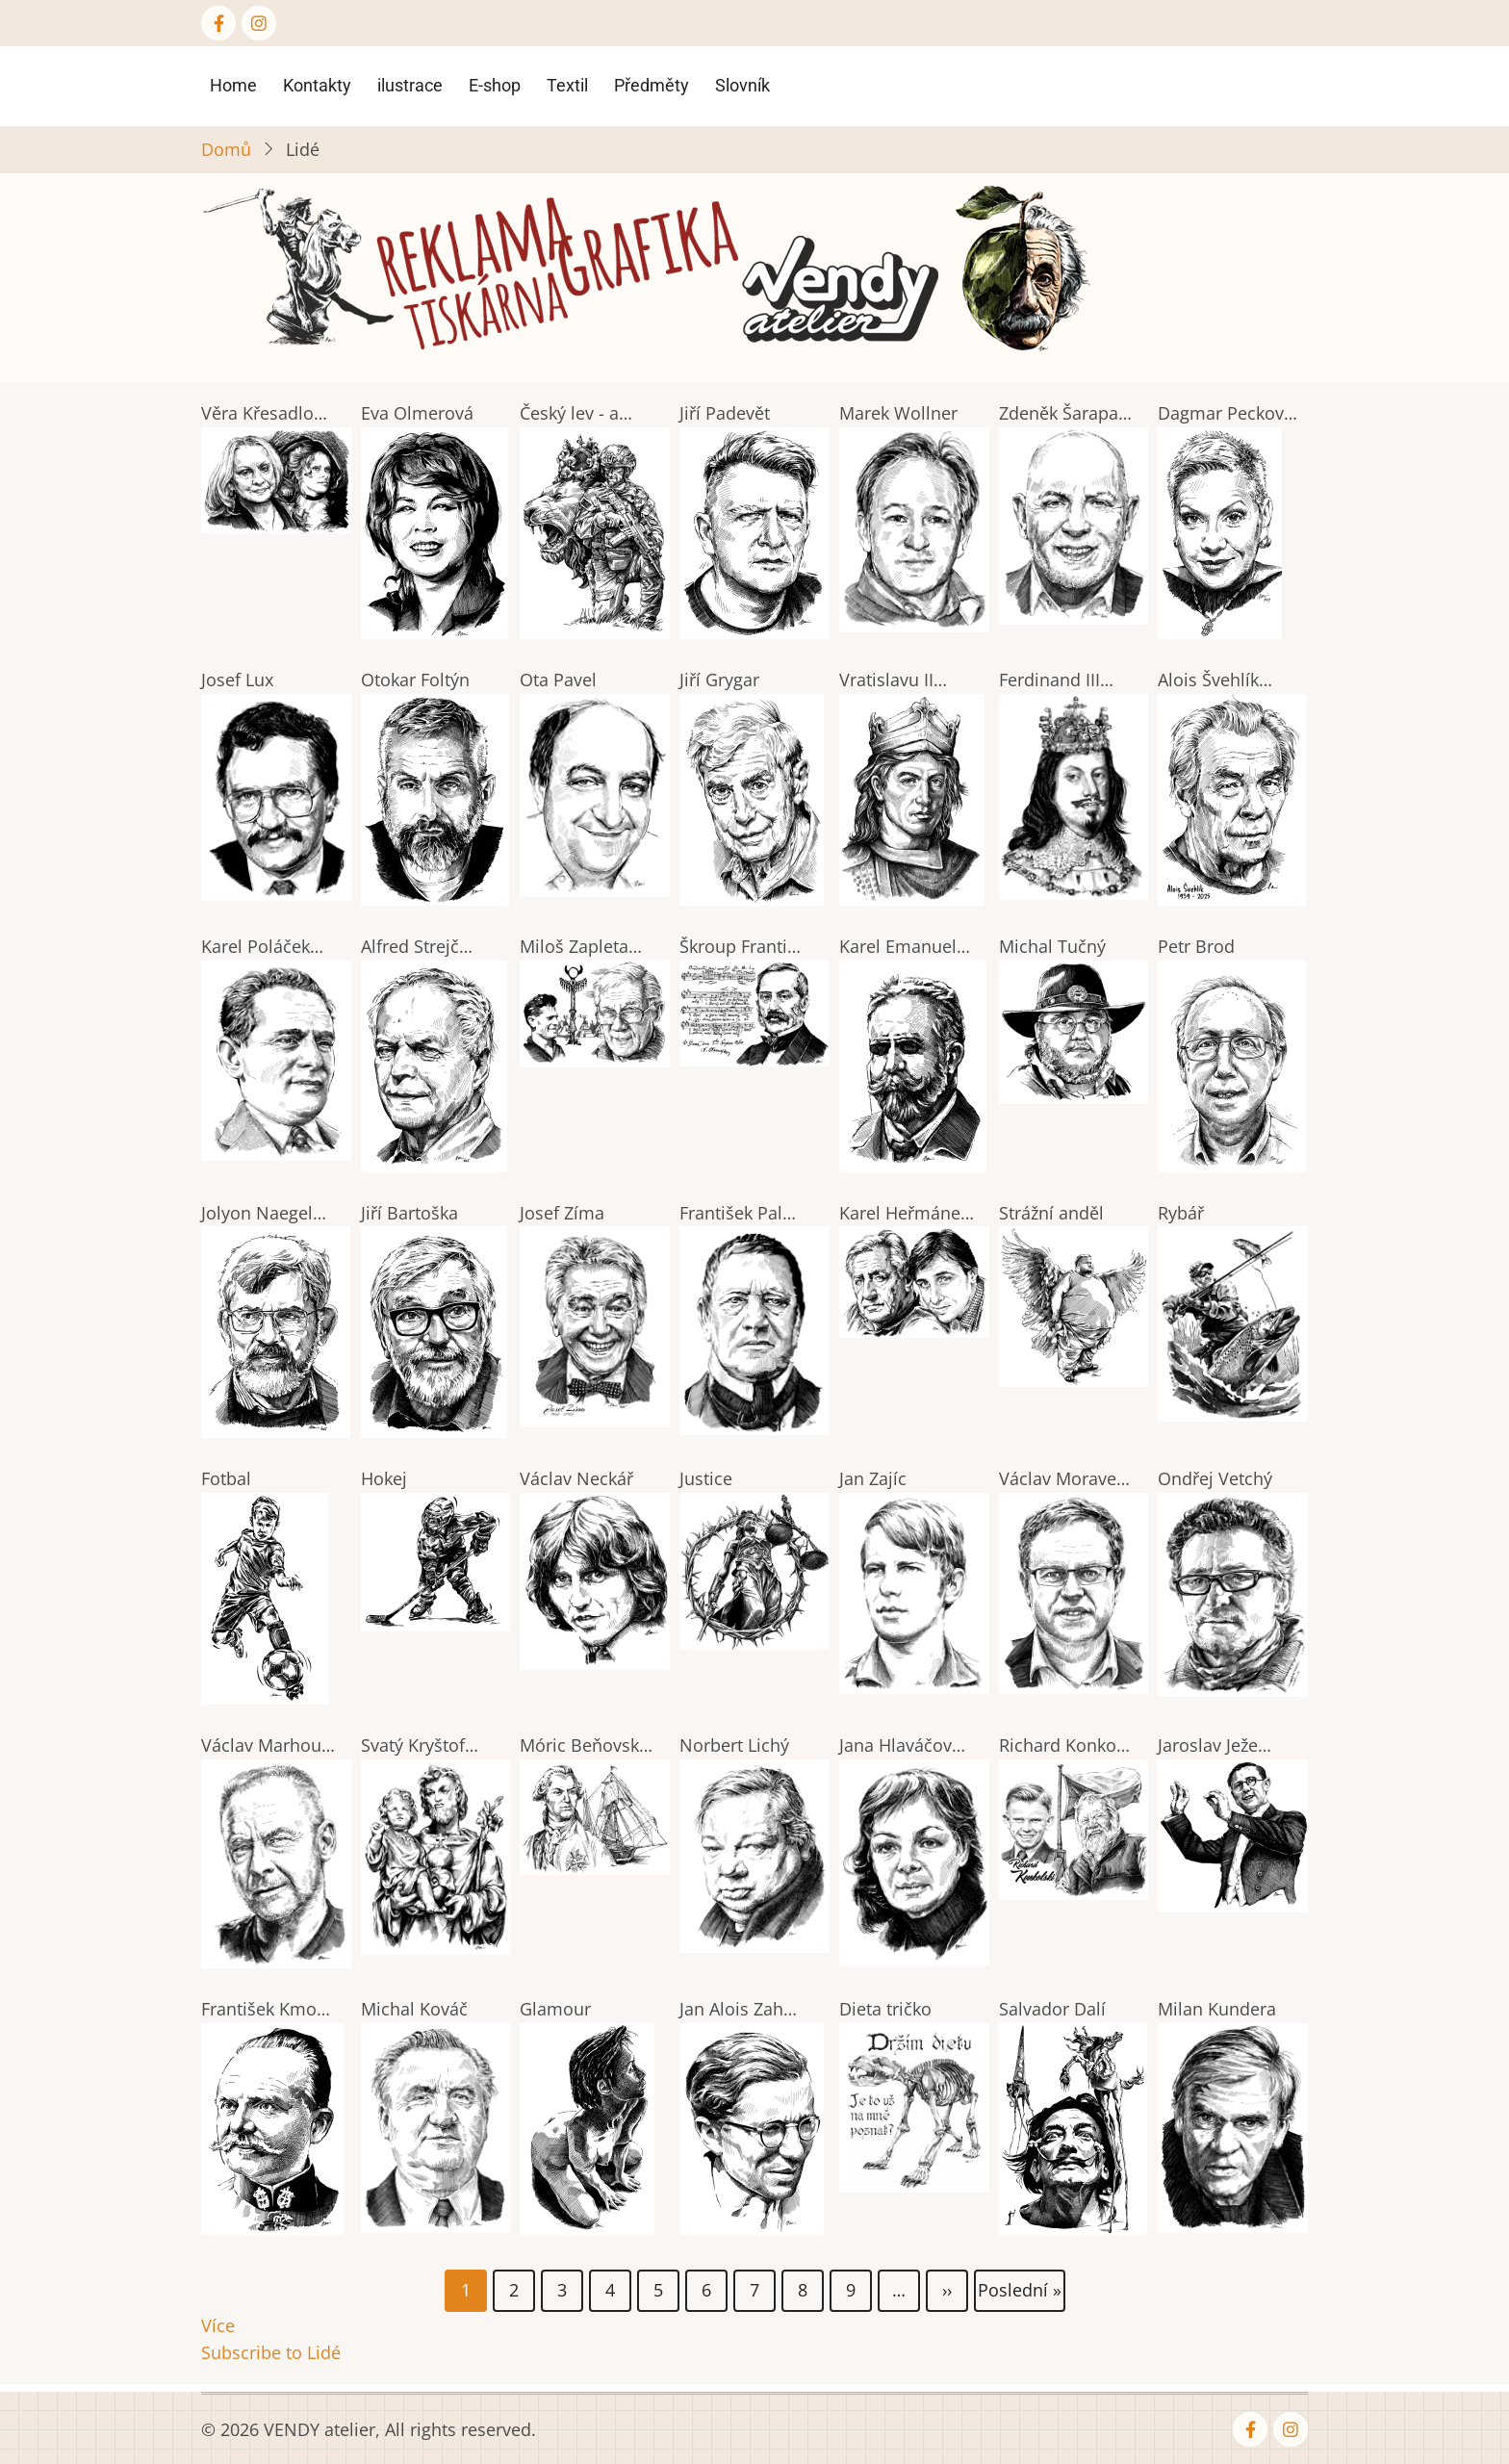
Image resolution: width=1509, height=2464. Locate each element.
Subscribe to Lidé (271, 2352)
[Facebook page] (218, 23)
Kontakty (317, 85)
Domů (226, 149)
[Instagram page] (259, 23)
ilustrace (410, 85)
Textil (567, 85)
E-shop (495, 85)
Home (233, 85)
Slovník (742, 85)
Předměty (651, 85)
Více (218, 2325)
